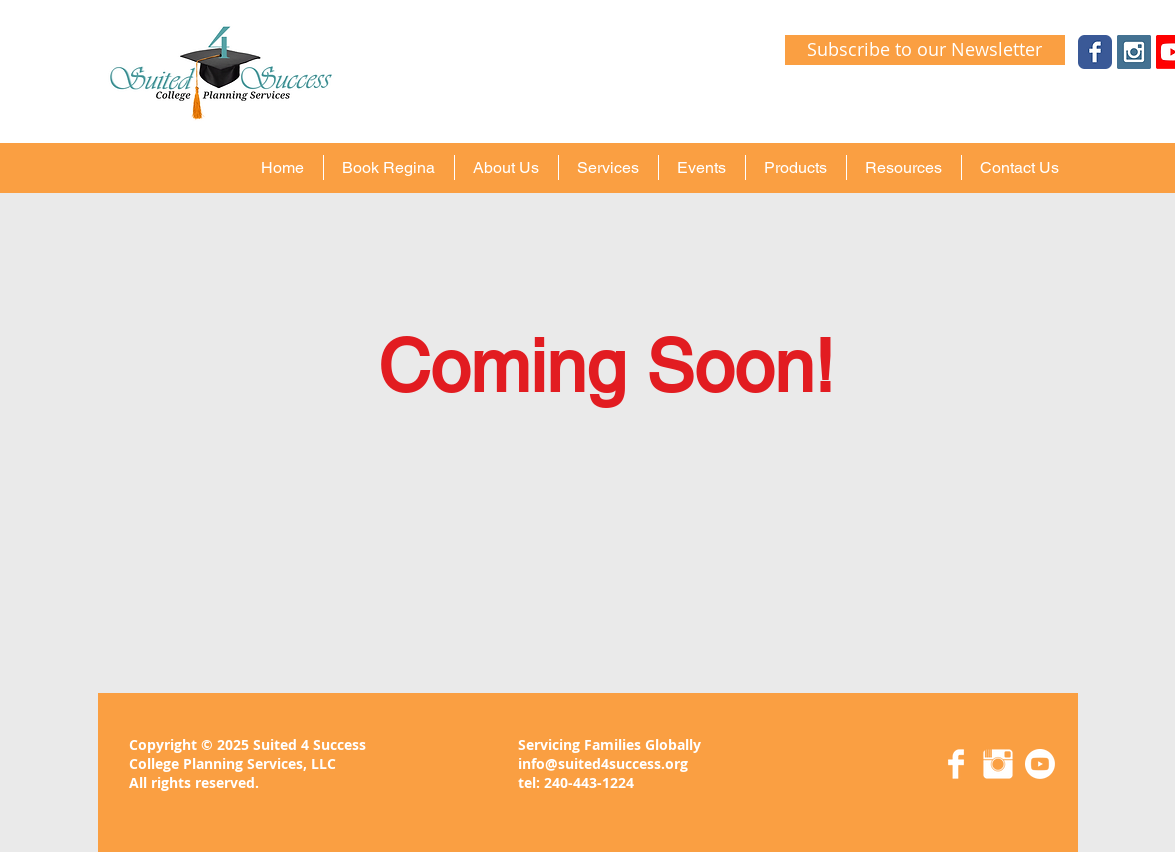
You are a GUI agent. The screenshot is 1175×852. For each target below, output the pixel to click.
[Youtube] (1040, 764)
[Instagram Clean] (998, 764)
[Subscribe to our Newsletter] (925, 50)
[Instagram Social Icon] (1134, 52)
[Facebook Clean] (956, 764)
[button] (506, 167)
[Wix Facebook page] (1095, 52)
